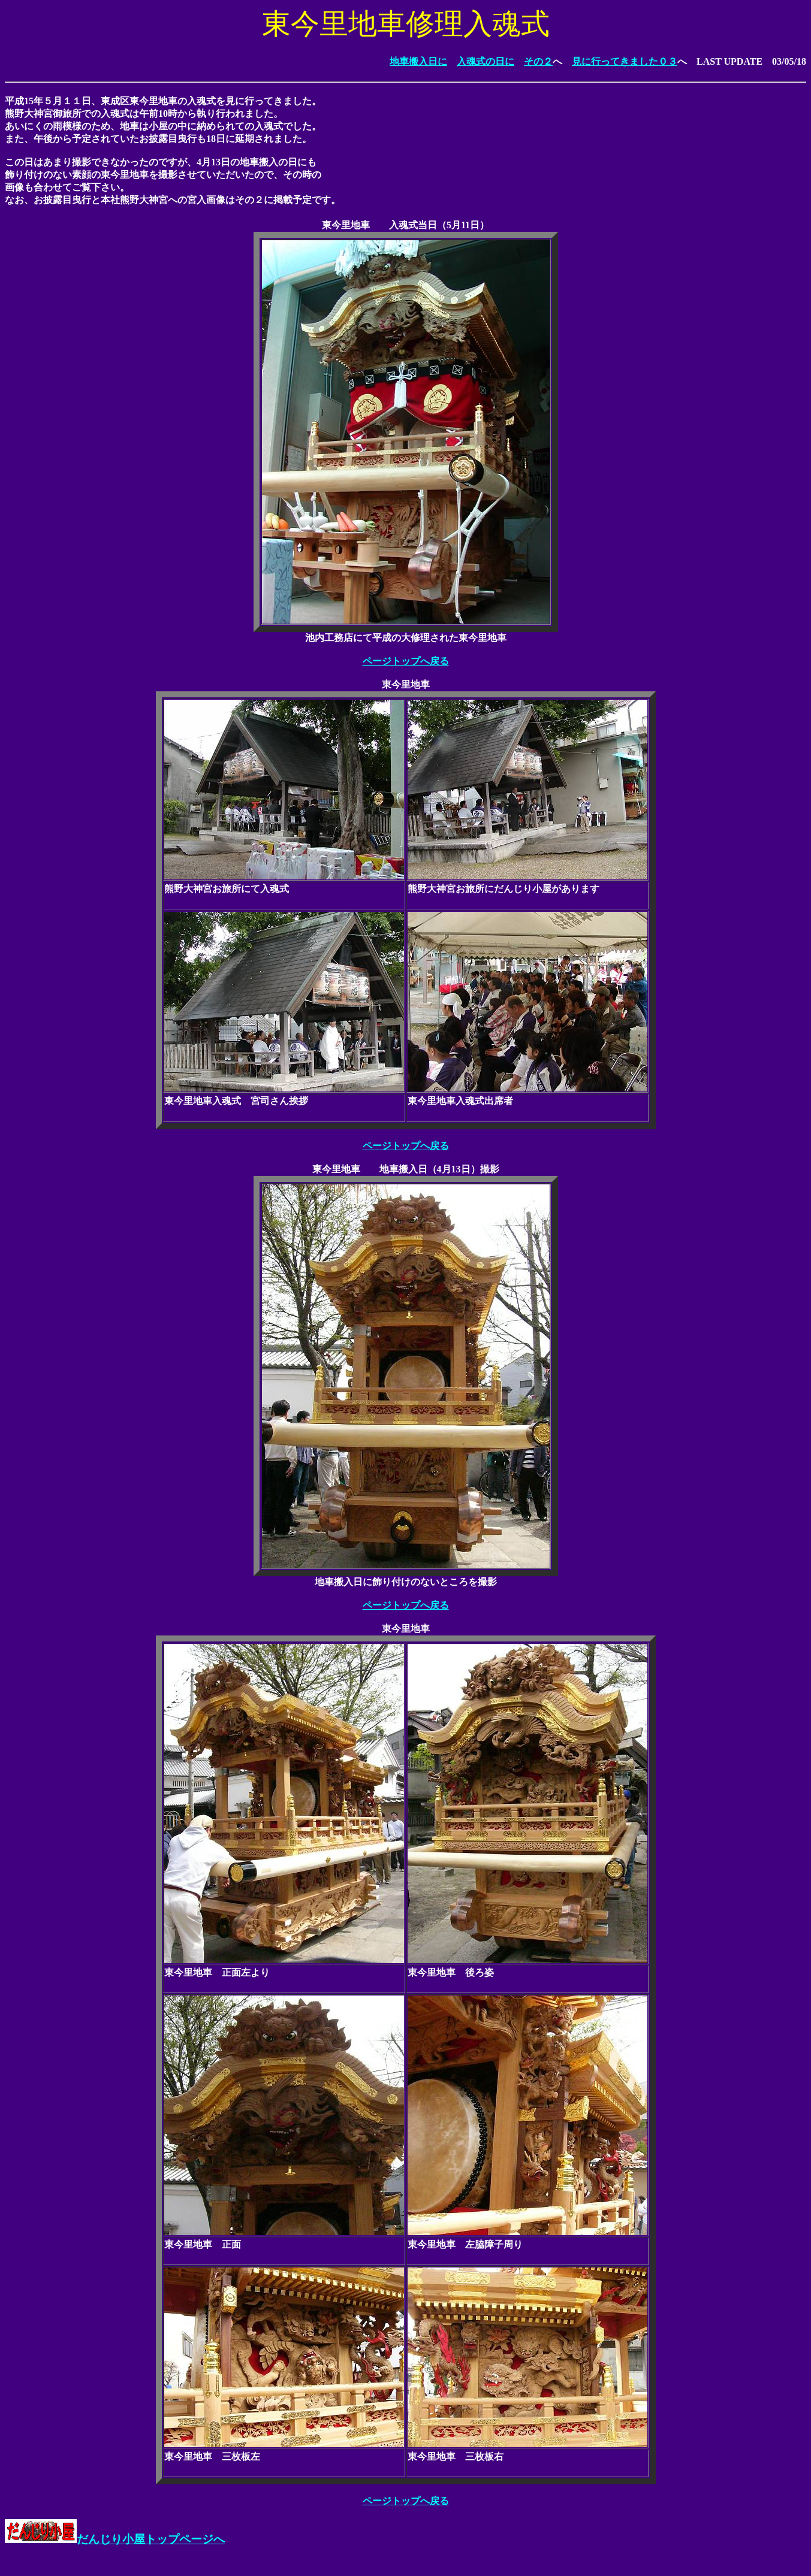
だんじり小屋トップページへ (115, 2539)
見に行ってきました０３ (624, 61)
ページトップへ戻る (406, 661)
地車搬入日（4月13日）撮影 (439, 1169)
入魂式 (403, 225)
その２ (538, 61)
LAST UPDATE (729, 61)
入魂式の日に (485, 61)
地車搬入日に (418, 61)
